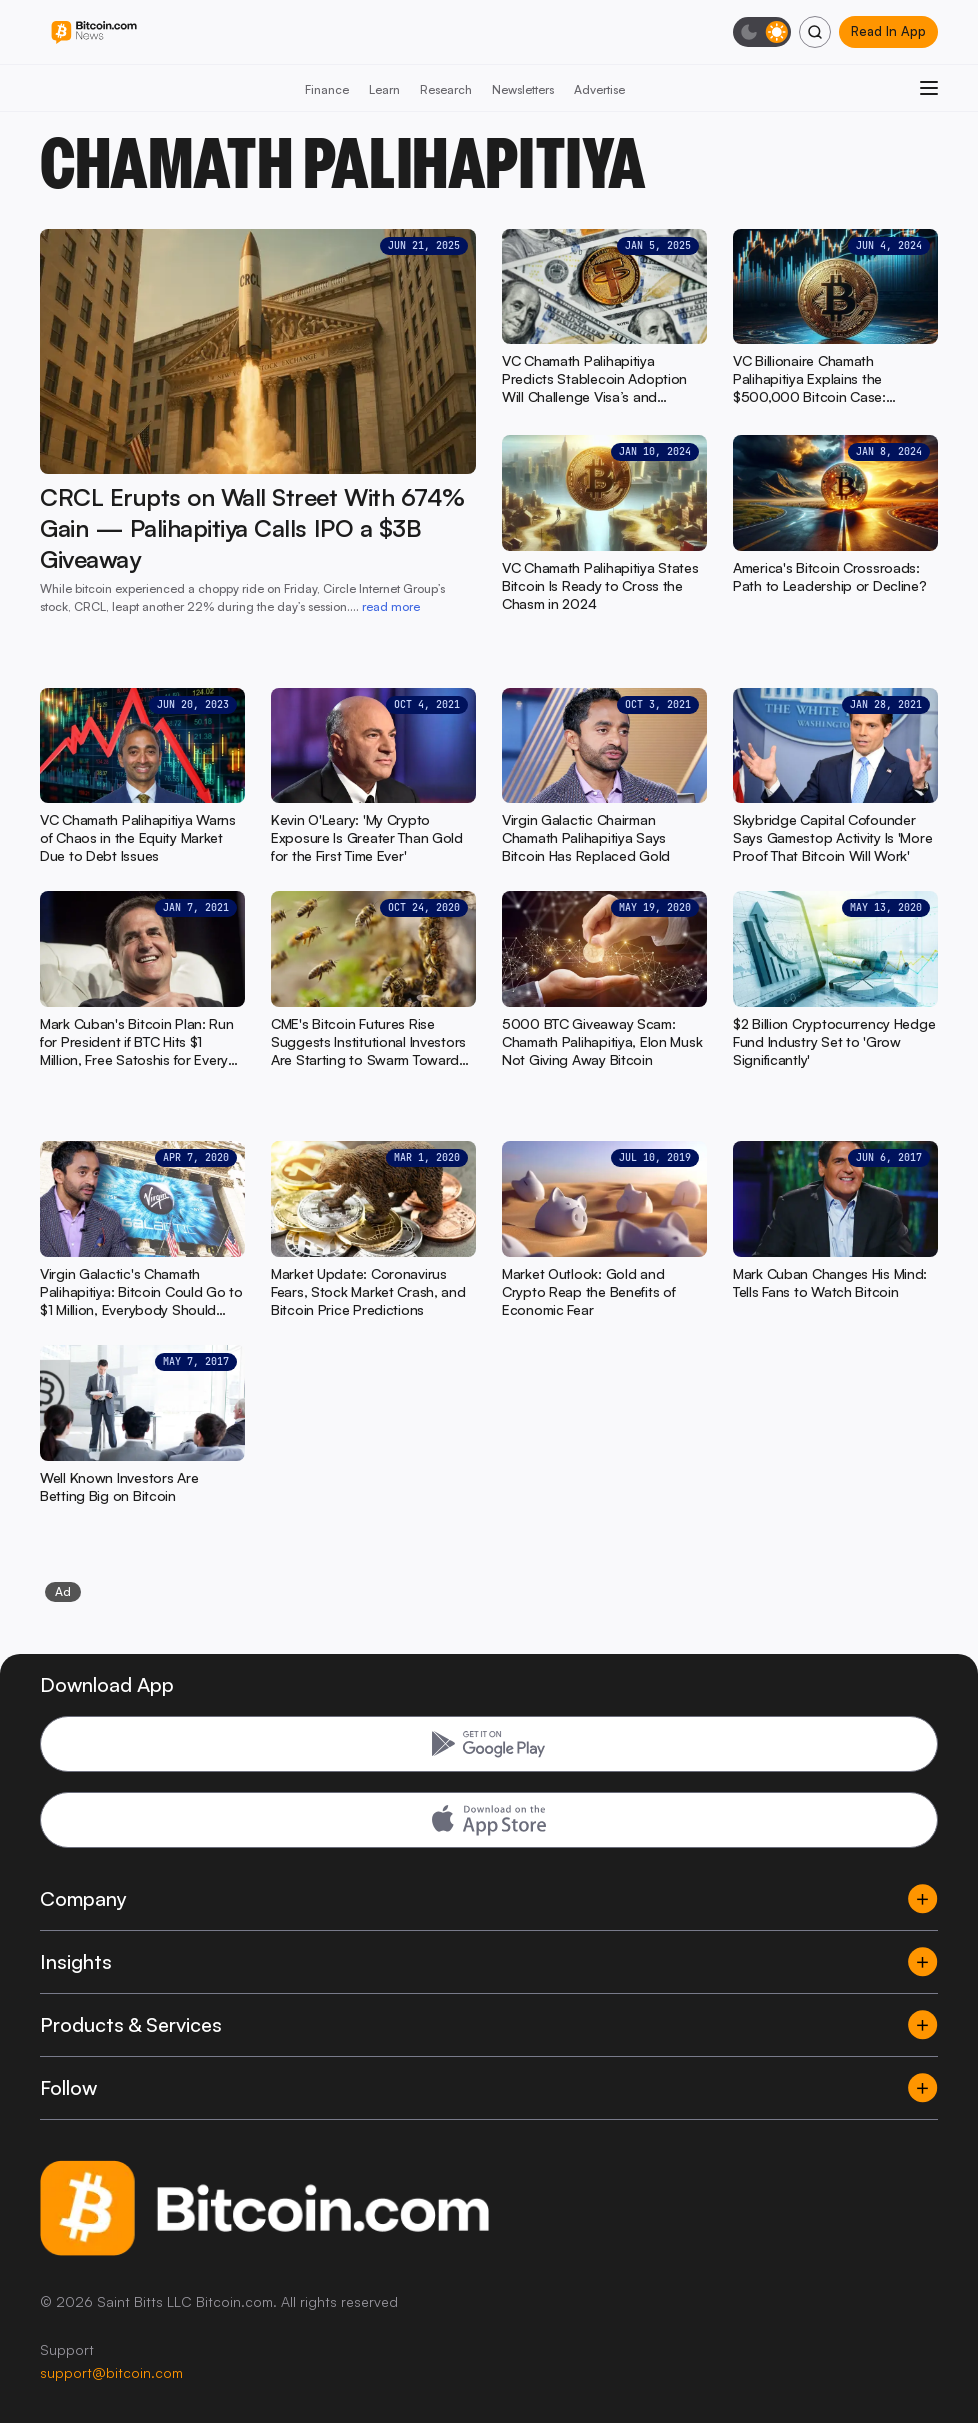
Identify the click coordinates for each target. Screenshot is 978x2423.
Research (446, 89)
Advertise (599, 89)
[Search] (815, 32)
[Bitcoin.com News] (94, 32)
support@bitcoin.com (111, 2372)
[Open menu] (929, 88)
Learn (384, 89)
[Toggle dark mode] (762, 32)
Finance (327, 89)
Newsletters (523, 89)
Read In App (888, 31)
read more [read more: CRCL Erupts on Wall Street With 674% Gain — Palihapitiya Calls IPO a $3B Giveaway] (391, 606)
